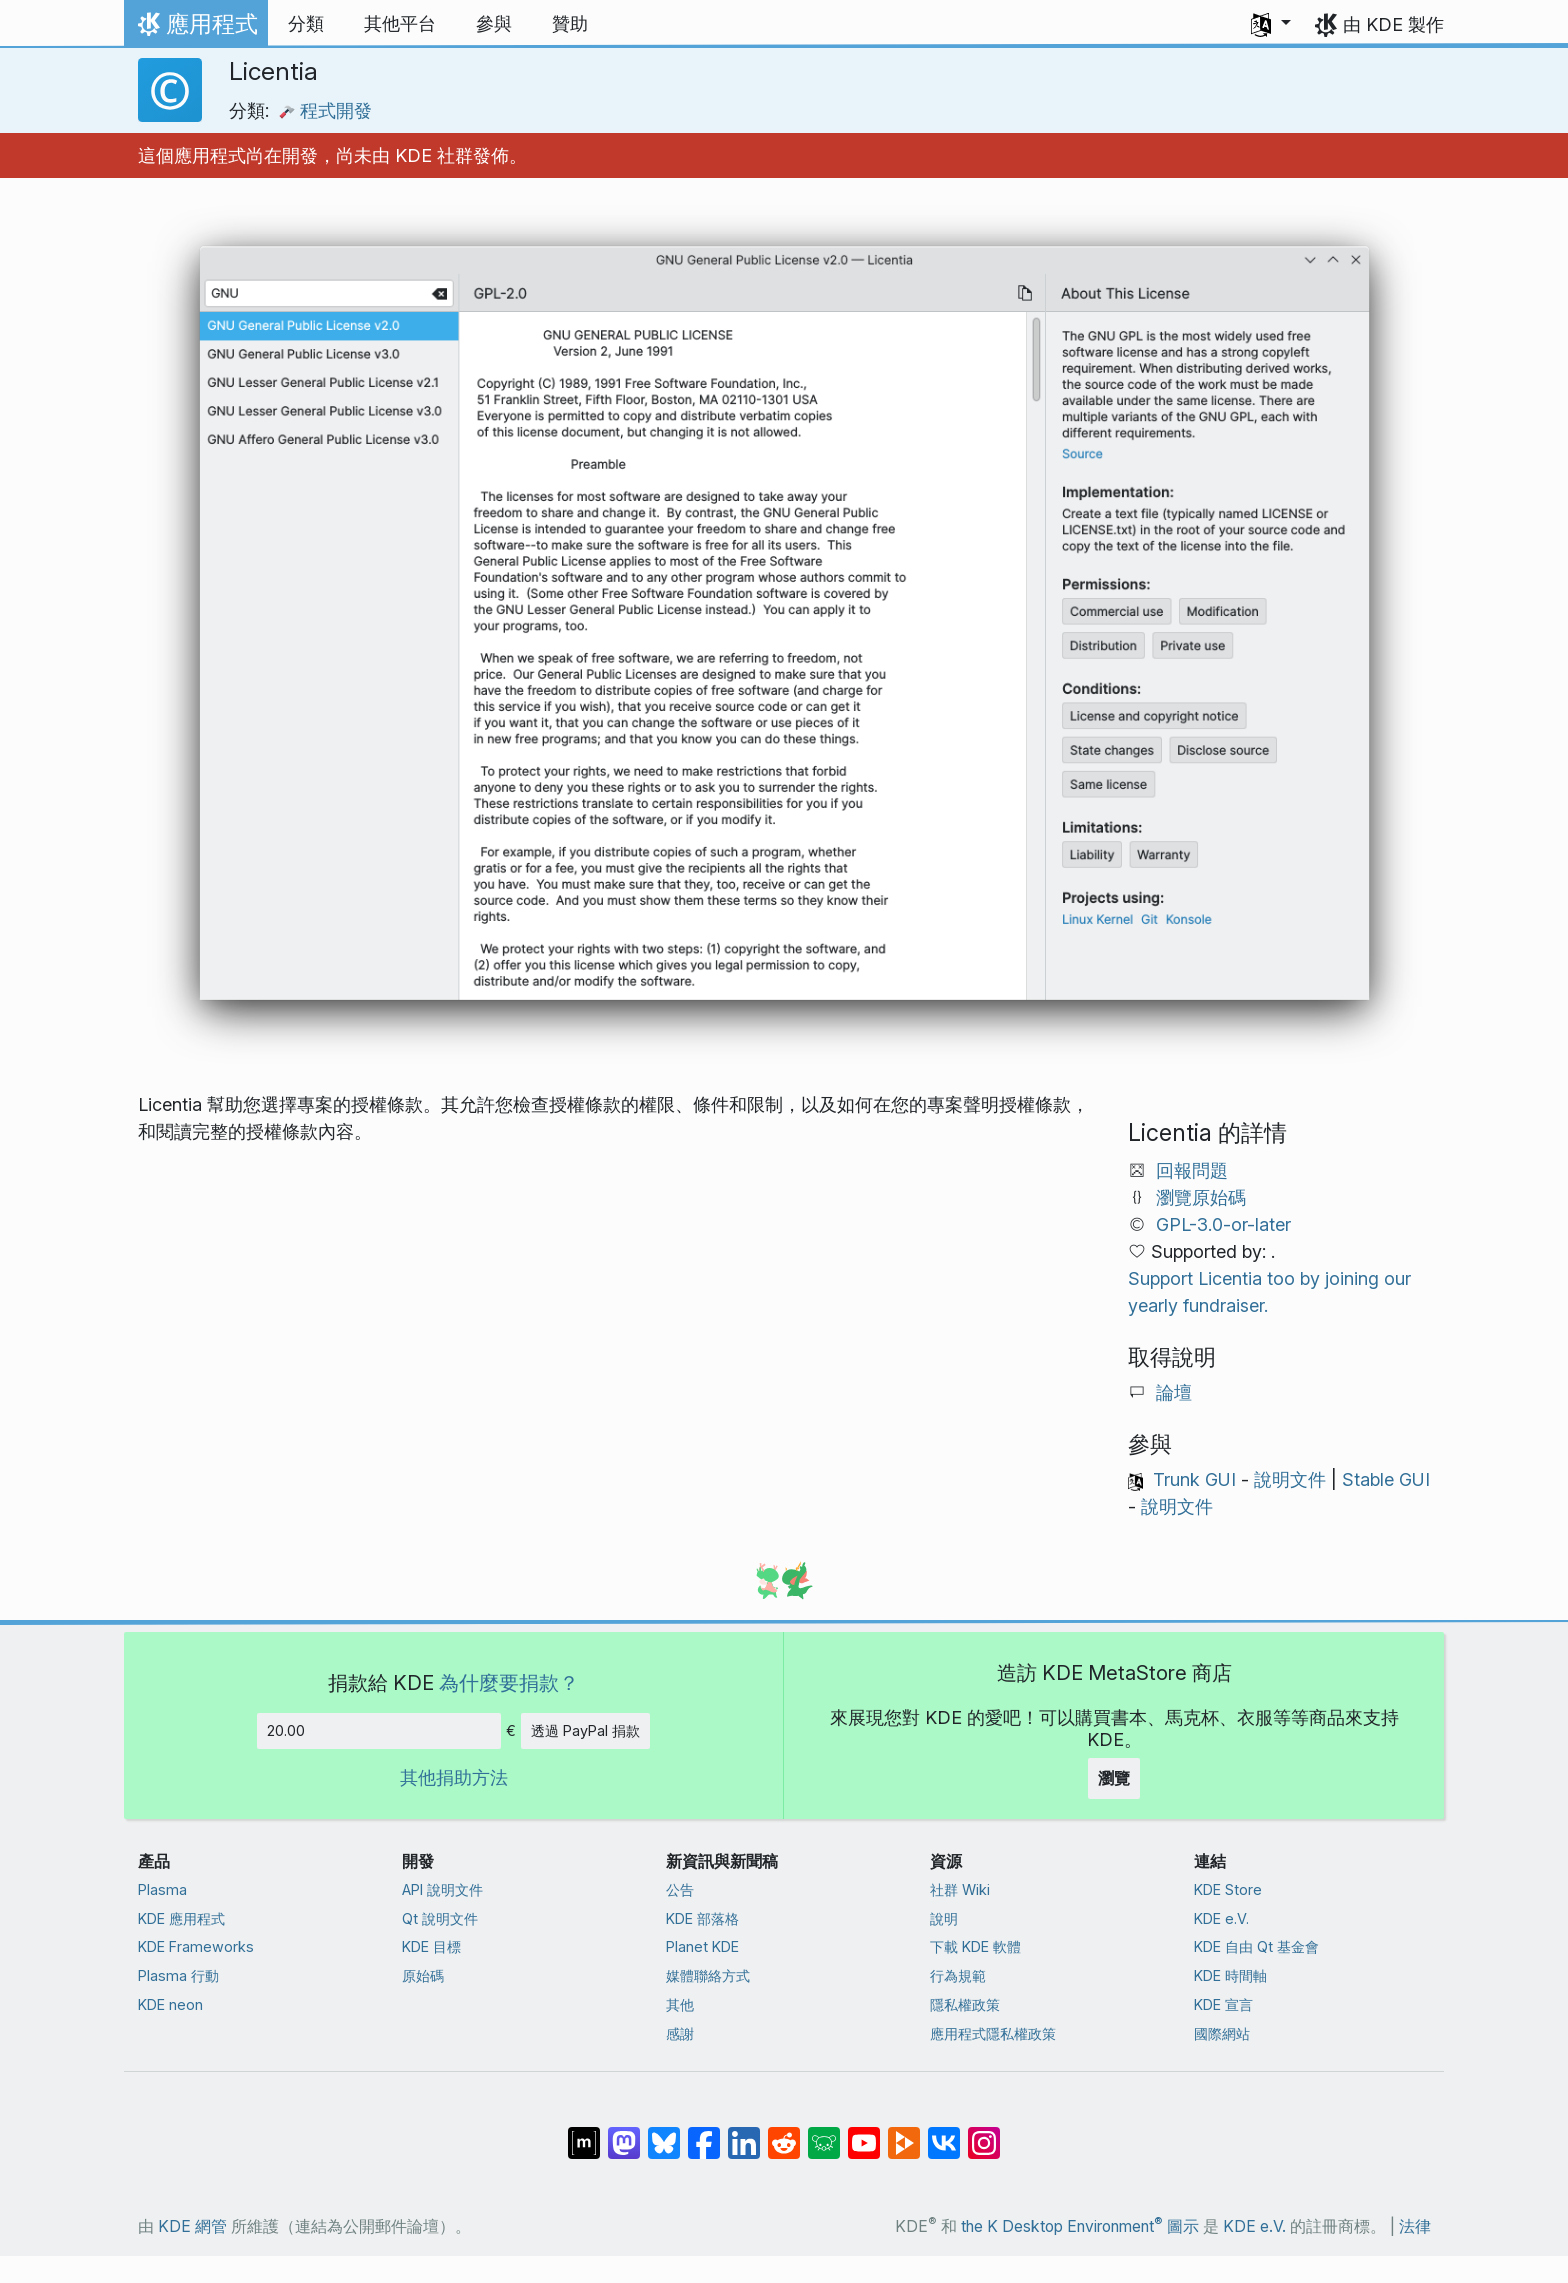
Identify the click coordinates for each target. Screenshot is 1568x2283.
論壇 (1174, 1392)
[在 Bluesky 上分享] (664, 2133)
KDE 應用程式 (181, 1918)
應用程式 (195, 29)
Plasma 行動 (178, 1975)
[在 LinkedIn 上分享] (744, 2133)
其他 (680, 2004)
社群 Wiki (960, 1889)
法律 (1415, 2226)
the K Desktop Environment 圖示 (1080, 2226)
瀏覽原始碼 (1201, 1197)
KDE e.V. (1221, 1918)
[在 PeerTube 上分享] (904, 2133)
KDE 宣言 (1223, 2004)
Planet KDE (702, 1946)
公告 (680, 1889)
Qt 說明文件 (440, 1918)
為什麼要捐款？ (509, 1682)
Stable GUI (1386, 1479)
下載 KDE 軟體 (975, 1946)
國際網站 (1222, 2033)
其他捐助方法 (454, 1777)
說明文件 (1290, 1479)
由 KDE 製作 (1393, 24)
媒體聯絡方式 (708, 1975)
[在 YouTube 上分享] (864, 2133)
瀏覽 (1114, 1778)
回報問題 (1192, 1170)
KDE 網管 (192, 2226)
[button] (1271, 24)
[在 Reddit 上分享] (784, 2133)
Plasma (162, 1889)
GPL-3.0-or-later (1223, 1224)
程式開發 (325, 110)
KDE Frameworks (196, 1946)
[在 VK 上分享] (944, 2133)
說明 (944, 1918)
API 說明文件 (442, 1889)
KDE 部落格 (702, 1918)
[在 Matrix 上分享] (584, 2133)
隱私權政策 (965, 2004)
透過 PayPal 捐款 (585, 1730)
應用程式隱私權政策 (993, 2033)
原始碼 (423, 1975)
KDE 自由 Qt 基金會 (1256, 1946)
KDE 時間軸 (1230, 1975)
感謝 (680, 2033)
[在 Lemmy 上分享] (824, 2133)
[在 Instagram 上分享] (984, 2133)
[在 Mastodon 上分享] (624, 2133)
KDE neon (170, 2004)
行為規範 (958, 1975)
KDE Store (1228, 1889)
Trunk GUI (1194, 1479)
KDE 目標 (431, 1946)
